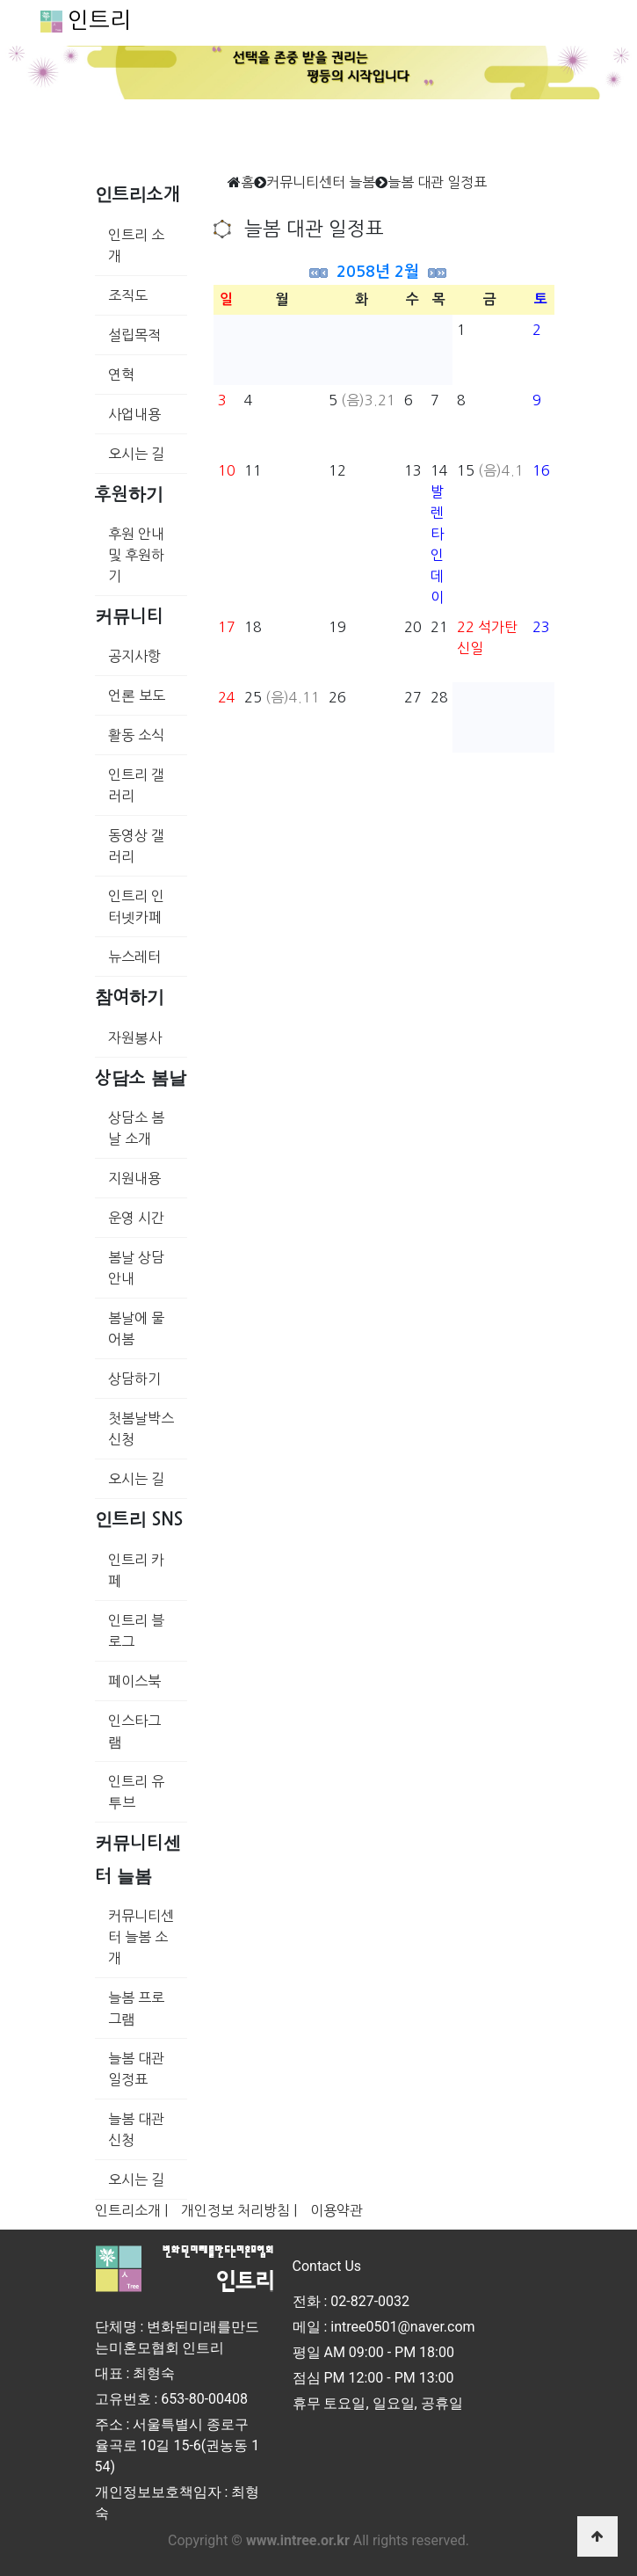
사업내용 (134, 414)
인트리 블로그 (136, 1630)
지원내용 (134, 1178)
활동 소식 (136, 735)
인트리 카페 (136, 1570)
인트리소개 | (131, 2210)
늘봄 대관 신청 (136, 2129)
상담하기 (134, 1379)
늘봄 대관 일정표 (136, 2068)
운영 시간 (136, 1218)
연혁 (121, 374)
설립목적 (134, 335)
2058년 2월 (378, 272)
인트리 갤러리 (136, 785)
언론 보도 (136, 695)
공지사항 (134, 656)
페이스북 (134, 1681)
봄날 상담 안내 (136, 1267)
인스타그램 (134, 1731)
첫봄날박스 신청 (141, 1428)
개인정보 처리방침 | (239, 2210)
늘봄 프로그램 (136, 2008)
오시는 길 (136, 454)
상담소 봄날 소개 (136, 1128)
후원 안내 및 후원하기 (136, 555)
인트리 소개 (136, 245)
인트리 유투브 (136, 1791)
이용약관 (336, 2210)
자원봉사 (135, 1037)
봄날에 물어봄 (136, 1328)
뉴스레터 (134, 957)
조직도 (128, 295)
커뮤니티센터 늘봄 (320, 182)
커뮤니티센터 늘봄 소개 (141, 1937)
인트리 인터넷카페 (136, 906)
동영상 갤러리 (136, 845)
